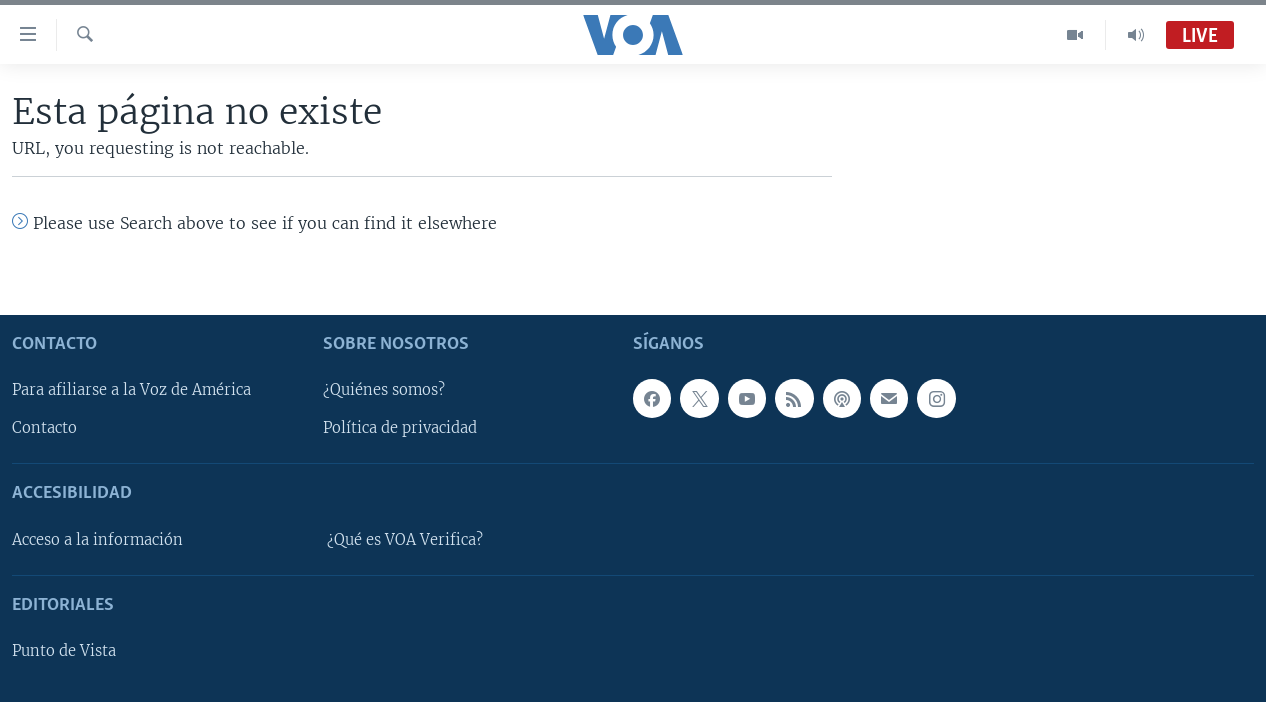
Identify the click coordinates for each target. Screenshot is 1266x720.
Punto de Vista (64, 651)
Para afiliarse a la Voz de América (131, 390)
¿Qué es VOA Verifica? (405, 540)
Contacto (44, 428)
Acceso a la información (97, 540)
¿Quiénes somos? (384, 390)
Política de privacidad (400, 428)
